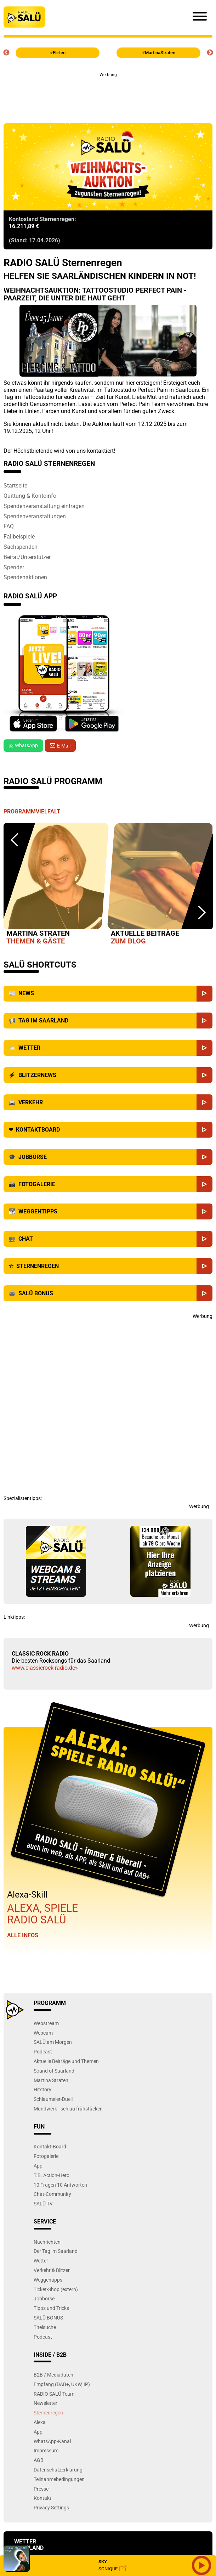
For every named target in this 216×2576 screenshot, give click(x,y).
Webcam (43, 2032)
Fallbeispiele (19, 536)
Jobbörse (44, 2298)
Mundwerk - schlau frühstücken (68, 2108)
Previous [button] (6, 52)
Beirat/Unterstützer (27, 557)
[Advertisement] (108, 94)
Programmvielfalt (32, 811)
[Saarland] (204, 1020)
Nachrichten (47, 2241)
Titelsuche (45, 2327)
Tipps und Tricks (51, 2308)
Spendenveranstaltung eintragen (44, 506)
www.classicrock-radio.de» (45, 1667)
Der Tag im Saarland (56, 2251)
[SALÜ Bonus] (204, 1293)
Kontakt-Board (50, 2146)
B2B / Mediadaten (53, 2374)
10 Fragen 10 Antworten (60, 2184)
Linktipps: (14, 1617)
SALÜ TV (43, 2203)
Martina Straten (51, 2080)
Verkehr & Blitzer (52, 2270)
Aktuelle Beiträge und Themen (66, 2061)
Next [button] (210, 52)
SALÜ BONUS (48, 2317)
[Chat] (204, 1239)
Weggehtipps (48, 2279)
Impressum (46, 2450)
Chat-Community (52, 2194)
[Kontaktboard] (204, 1130)
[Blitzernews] (204, 1075)
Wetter (41, 2260)
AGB (39, 2460)
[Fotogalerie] (204, 1184)
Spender (14, 567)
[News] (204, 994)
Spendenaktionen (25, 577)
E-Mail (63, 746)
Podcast (43, 2051)
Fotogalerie (46, 2156)
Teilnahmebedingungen (59, 2479)
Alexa (40, 2422)
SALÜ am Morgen (53, 2042)
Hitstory (42, 2089)
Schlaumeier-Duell (53, 2099)
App (38, 2165)
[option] (55, 885)
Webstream (46, 2023)
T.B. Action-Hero (51, 2175)
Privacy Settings (51, 2507)
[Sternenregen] (204, 1266)
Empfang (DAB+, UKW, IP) (62, 2384)
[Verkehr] (204, 1102)
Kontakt (42, 2498)
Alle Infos (22, 1935)
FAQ (9, 526)
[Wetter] (204, 1048)
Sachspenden (21, 546)
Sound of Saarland (54, 2070)
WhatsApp (23, 745)
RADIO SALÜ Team (54, 2393)
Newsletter (45, 2403)
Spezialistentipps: (23, 1498)
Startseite (15, 485)
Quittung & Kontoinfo (30, 495)
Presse (41, 2488)
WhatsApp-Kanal (52, 2441)
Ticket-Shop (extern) (56, 2289)
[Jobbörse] (204, 1157)
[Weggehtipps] (204, 1211)
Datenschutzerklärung (58, 2469)
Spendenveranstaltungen (35, 516)
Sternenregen (48, 2412)
